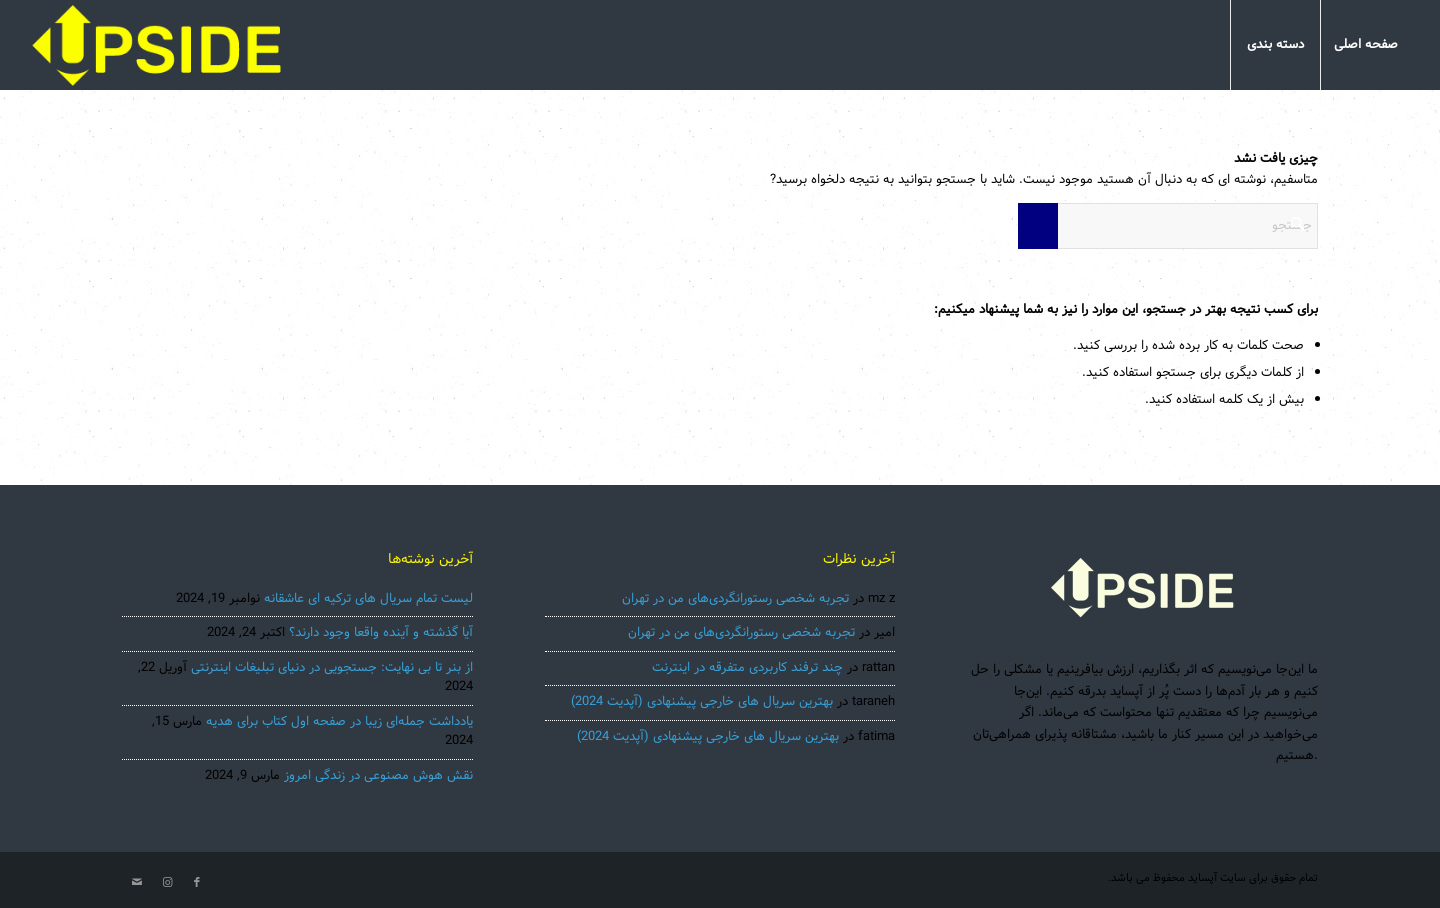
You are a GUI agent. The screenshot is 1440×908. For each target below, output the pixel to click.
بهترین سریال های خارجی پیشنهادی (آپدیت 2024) (702, 702)
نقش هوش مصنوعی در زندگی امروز (378, 776)
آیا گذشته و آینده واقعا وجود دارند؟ (381, 633)
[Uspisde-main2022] (157, 45)
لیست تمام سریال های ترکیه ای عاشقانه (368, 599)
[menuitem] (1365, 45)
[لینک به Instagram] (167, 883)
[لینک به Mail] (137, 883)
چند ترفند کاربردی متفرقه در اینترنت (747, 668)
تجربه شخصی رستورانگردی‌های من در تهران (735, 599)
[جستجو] (1168, 226)
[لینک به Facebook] (197, 883)
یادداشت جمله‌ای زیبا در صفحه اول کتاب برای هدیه (339, 722)
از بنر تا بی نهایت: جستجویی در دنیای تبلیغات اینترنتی (332, 668)
